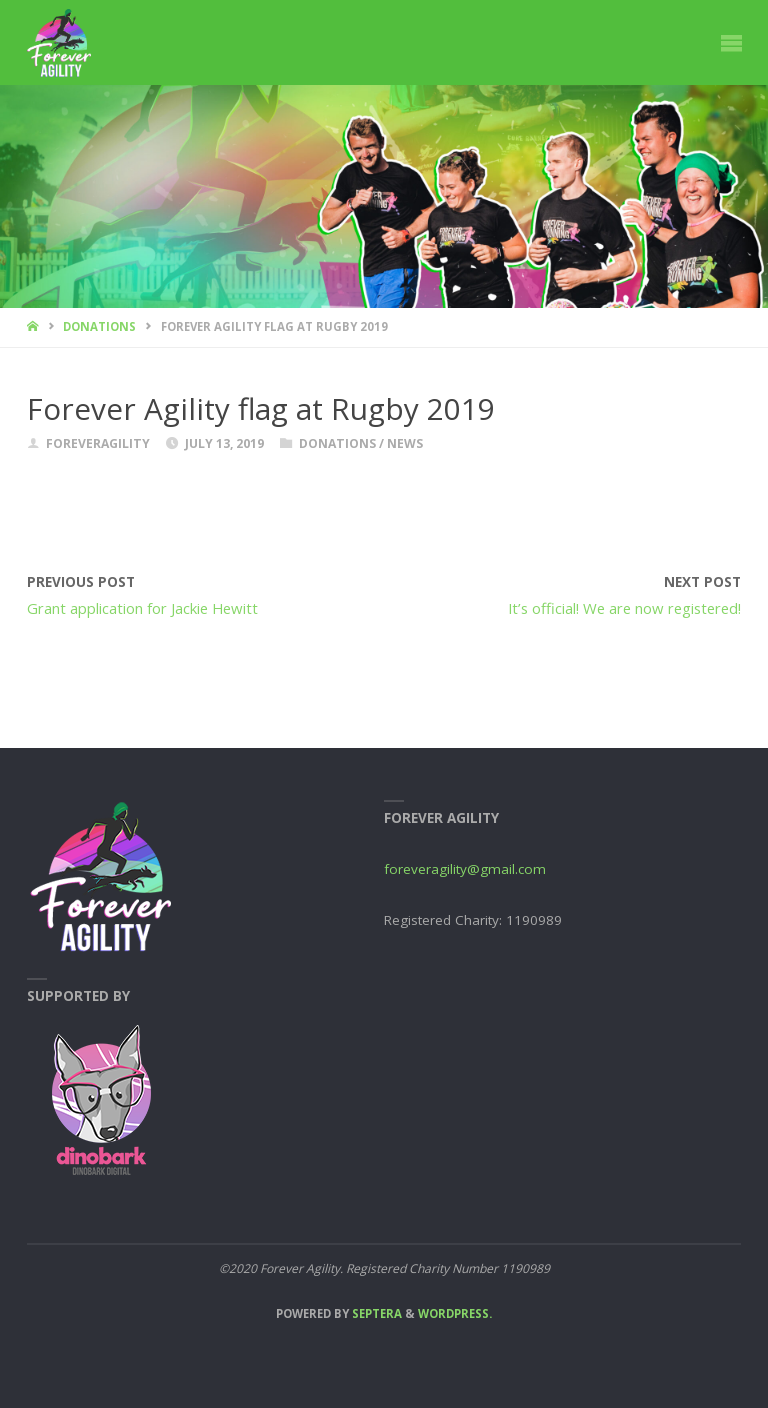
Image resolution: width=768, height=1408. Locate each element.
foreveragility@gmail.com (465, 869)
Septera (375, 1313)
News (405, 443)
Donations (99, 326)
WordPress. (455, 1313)
